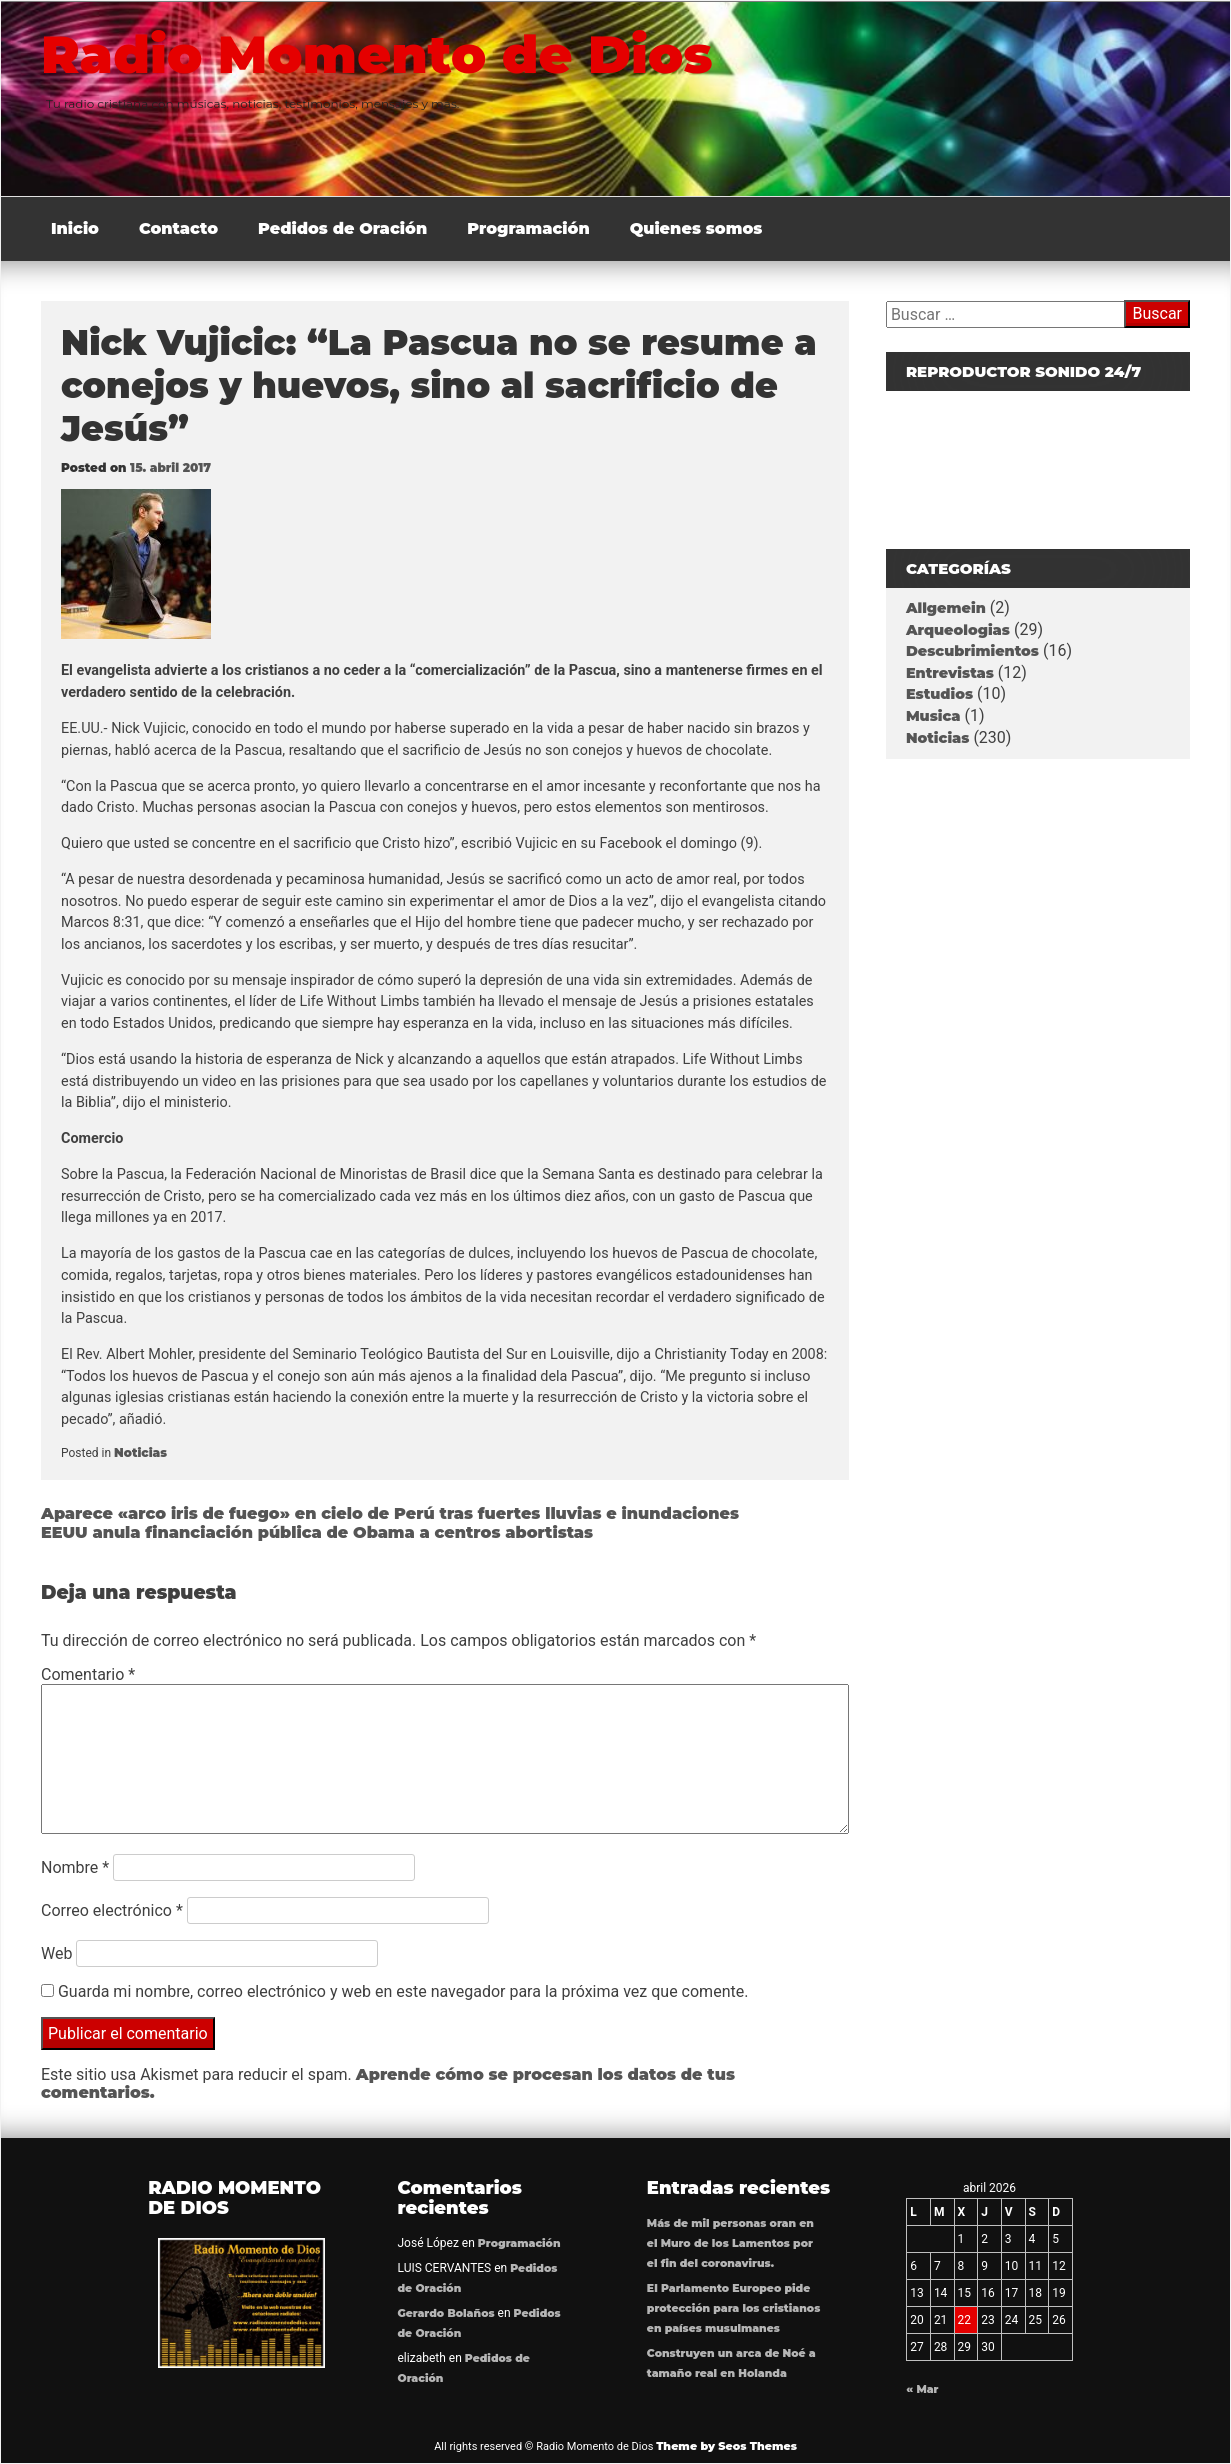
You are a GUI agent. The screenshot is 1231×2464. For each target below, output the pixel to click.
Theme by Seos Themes (726, 2446)
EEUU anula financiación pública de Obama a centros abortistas (317, 1532)
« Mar (922, 2389)
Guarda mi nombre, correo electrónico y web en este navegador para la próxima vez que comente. (403, 1991)
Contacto (178, 228)
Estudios (939, 694)
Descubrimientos (972, 651)
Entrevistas (950, 673)
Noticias (140, 1452)
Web (56, 1953)
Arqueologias (958, 630)
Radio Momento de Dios (383, 54)
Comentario (88, 1674)
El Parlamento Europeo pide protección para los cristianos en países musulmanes (733, 2308)
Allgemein (946, 608)
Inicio (75, 228)
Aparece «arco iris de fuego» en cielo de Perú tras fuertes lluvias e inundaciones (390, 1513)
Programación (528, 228)
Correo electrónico (112, 1910)
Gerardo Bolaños (446, 2313)
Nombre (75, 1867)
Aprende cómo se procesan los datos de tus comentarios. (388, 2083)
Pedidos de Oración (342, 228)
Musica (933, 716)
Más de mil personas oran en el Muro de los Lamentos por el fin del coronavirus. (730, 2243)
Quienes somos (696, 228)
